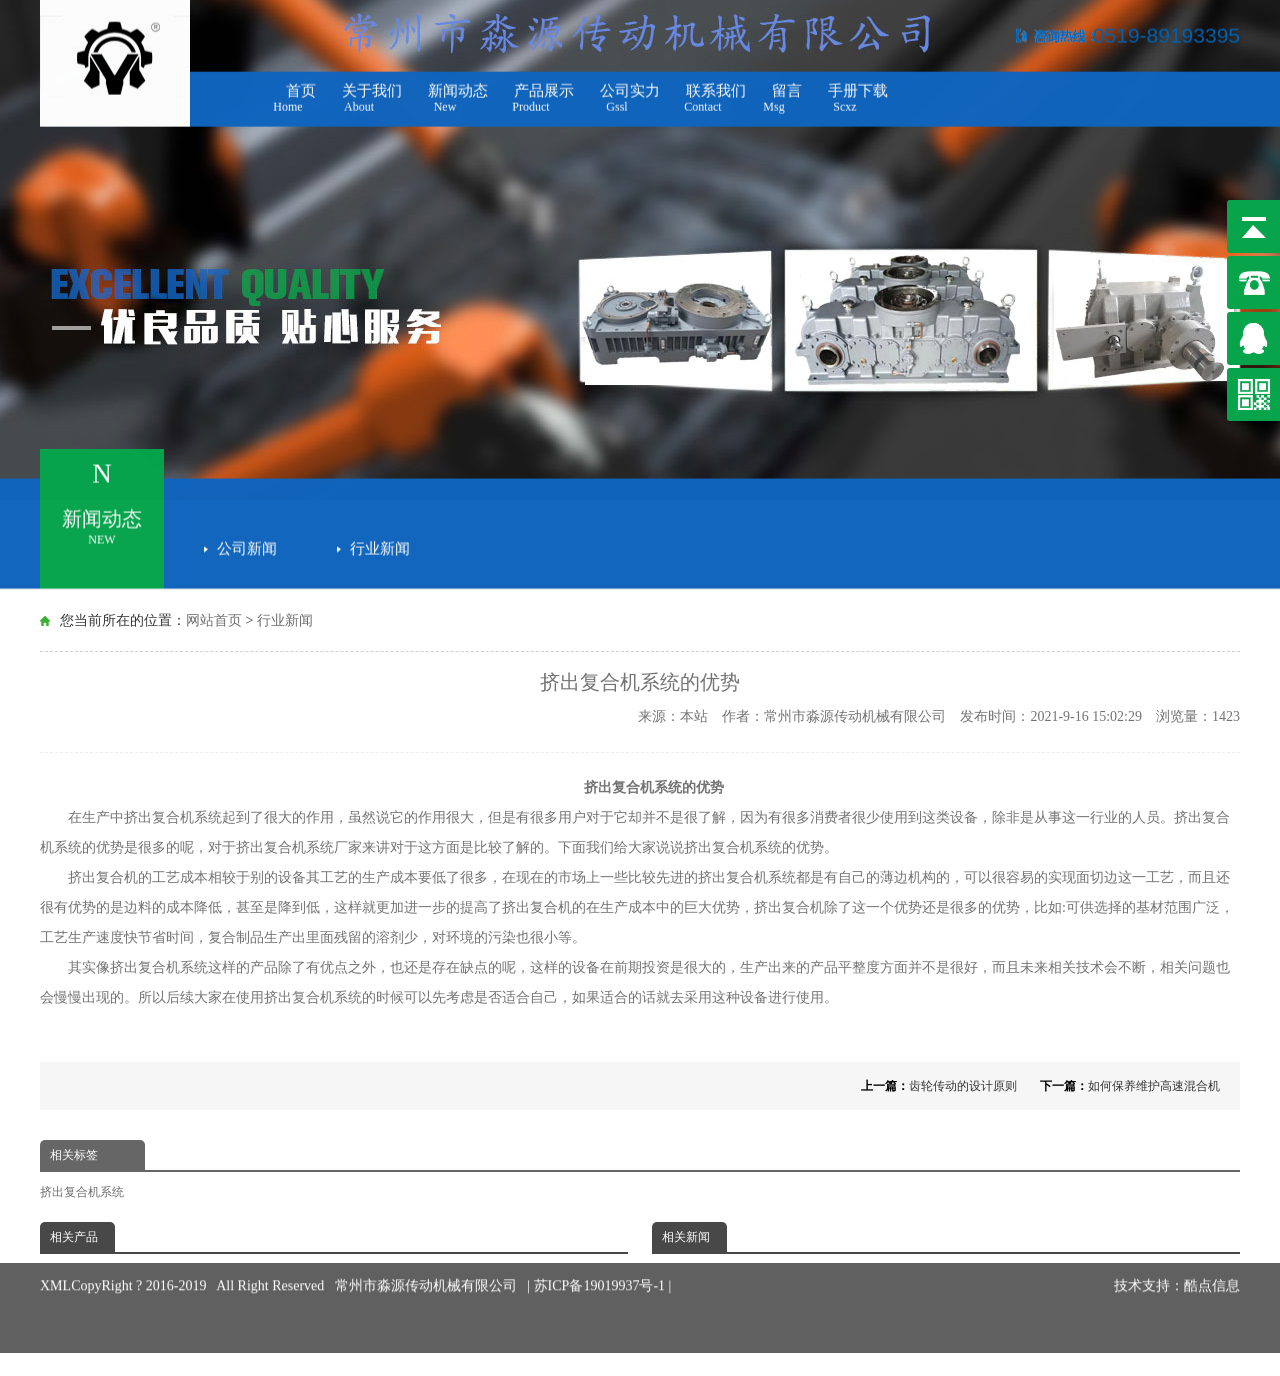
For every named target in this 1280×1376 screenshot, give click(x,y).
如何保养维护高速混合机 (1154, 1086)
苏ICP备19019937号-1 (601, 1261)
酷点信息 (1212, 1261)
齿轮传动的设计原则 (963, 1086)
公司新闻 (247, 542)
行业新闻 (380, 542)
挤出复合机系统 (82, 1192)
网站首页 (214, 620)
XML (55, 1261)
